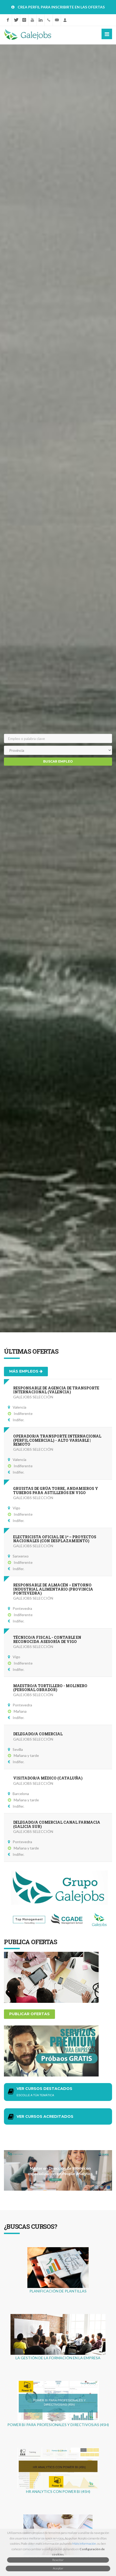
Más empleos (26, 1371)
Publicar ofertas (29, 2014)
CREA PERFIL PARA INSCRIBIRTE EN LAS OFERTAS (61, 7)
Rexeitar (58, 2560)
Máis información (84, 2543)
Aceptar (58, 2568)
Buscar (58, 761)
